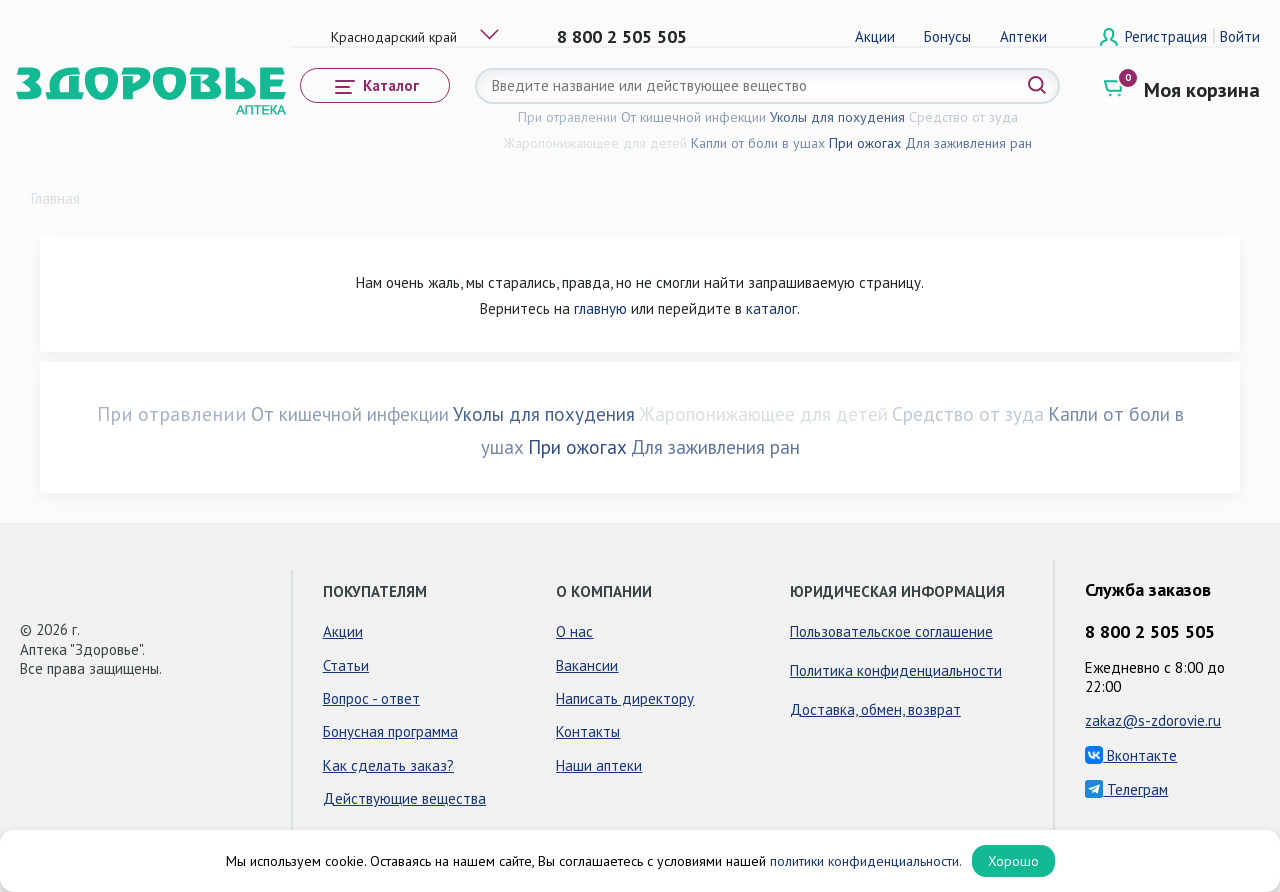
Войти (1240, 36)
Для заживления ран (968, 143)
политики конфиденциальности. (866, 861)
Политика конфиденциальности (896, 670)
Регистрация (1168, 36)
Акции (875, 36)
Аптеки (1023, 36)
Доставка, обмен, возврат (875, 709)
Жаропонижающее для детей (595, 143)
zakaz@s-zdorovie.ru (1153, 720)
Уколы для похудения (837, 117)
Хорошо (1013, 861)
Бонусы (947, 36)
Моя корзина (1202, 90)
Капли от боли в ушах (758, 143)
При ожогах (865, 143)
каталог (771, 308)
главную (600, 308)
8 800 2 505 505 (622, 36)
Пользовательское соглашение (891, 631)
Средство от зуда (963, 117)
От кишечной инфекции (693, 117)
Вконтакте (1131, 755)
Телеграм (1126, 789)
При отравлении (567, 117)
